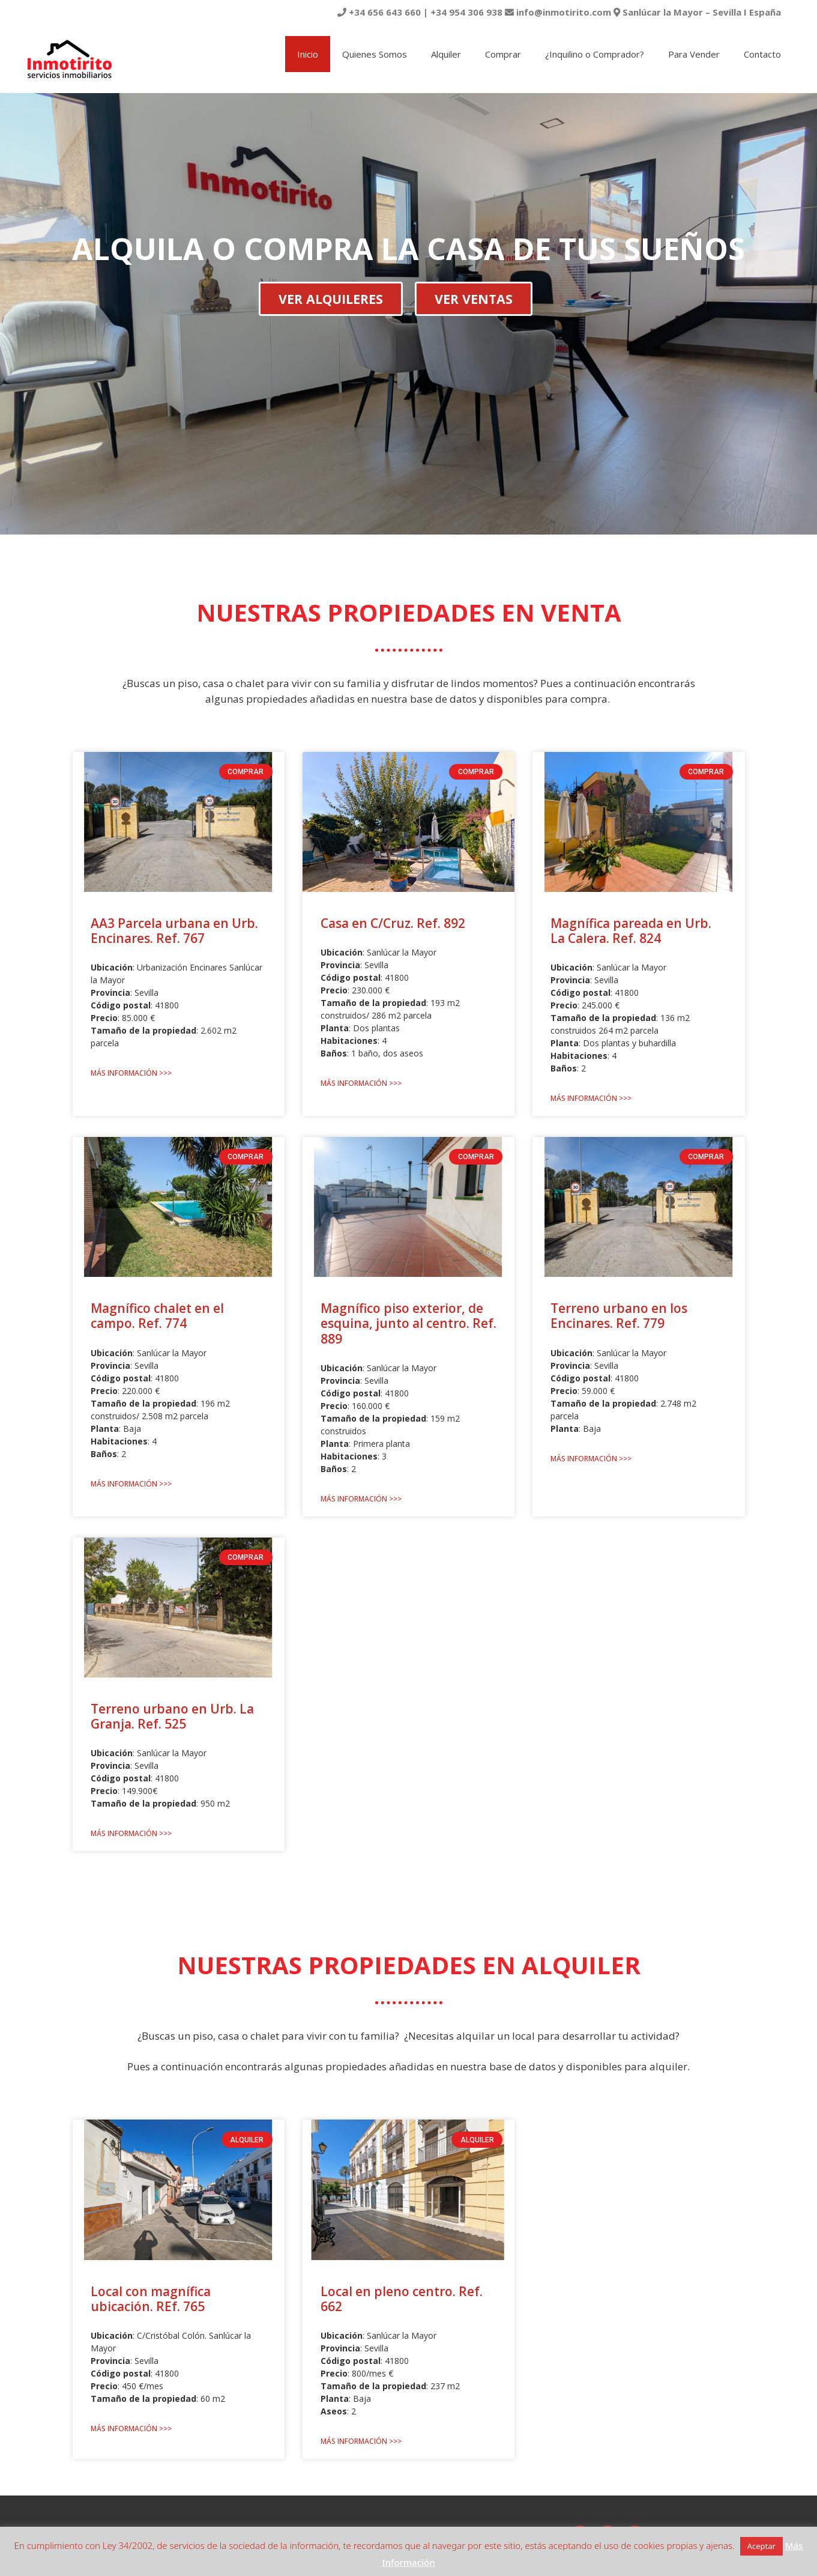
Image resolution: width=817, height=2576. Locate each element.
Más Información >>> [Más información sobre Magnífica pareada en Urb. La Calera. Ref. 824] (591, 1098)
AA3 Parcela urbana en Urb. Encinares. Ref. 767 (174, 931)
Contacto (762, 54)
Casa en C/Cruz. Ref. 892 (393, 923)
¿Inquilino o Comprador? (594, 54)
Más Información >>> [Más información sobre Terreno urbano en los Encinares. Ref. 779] (591, 1458)
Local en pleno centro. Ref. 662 (402, 2299)
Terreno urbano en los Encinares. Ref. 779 (618, 1316)
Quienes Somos (374, 54)
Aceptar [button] (761, 2546)
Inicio (307, 54)
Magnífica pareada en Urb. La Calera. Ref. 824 (630, 931)
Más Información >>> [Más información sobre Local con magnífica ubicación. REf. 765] (131, 2428)
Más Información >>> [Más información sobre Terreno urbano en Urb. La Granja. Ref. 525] (131, 1833)
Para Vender (694, 54)
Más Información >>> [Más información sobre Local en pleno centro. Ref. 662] (361, 2441)
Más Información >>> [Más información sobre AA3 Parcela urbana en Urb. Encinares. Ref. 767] (131, 1073)
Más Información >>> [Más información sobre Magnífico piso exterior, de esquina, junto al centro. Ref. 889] (361, 1499)
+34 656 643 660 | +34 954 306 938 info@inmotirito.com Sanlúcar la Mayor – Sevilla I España (559, 12)
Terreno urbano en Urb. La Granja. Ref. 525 (172, 1716)
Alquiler (446, 54)
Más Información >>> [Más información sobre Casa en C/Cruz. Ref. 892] (361, 1083)
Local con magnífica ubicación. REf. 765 (151, 2299)
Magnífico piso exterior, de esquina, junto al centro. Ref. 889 (408, 1323)
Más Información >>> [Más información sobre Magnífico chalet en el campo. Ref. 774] (131, 1484)
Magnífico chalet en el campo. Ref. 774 (157, 1316)
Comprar (503, 54)
